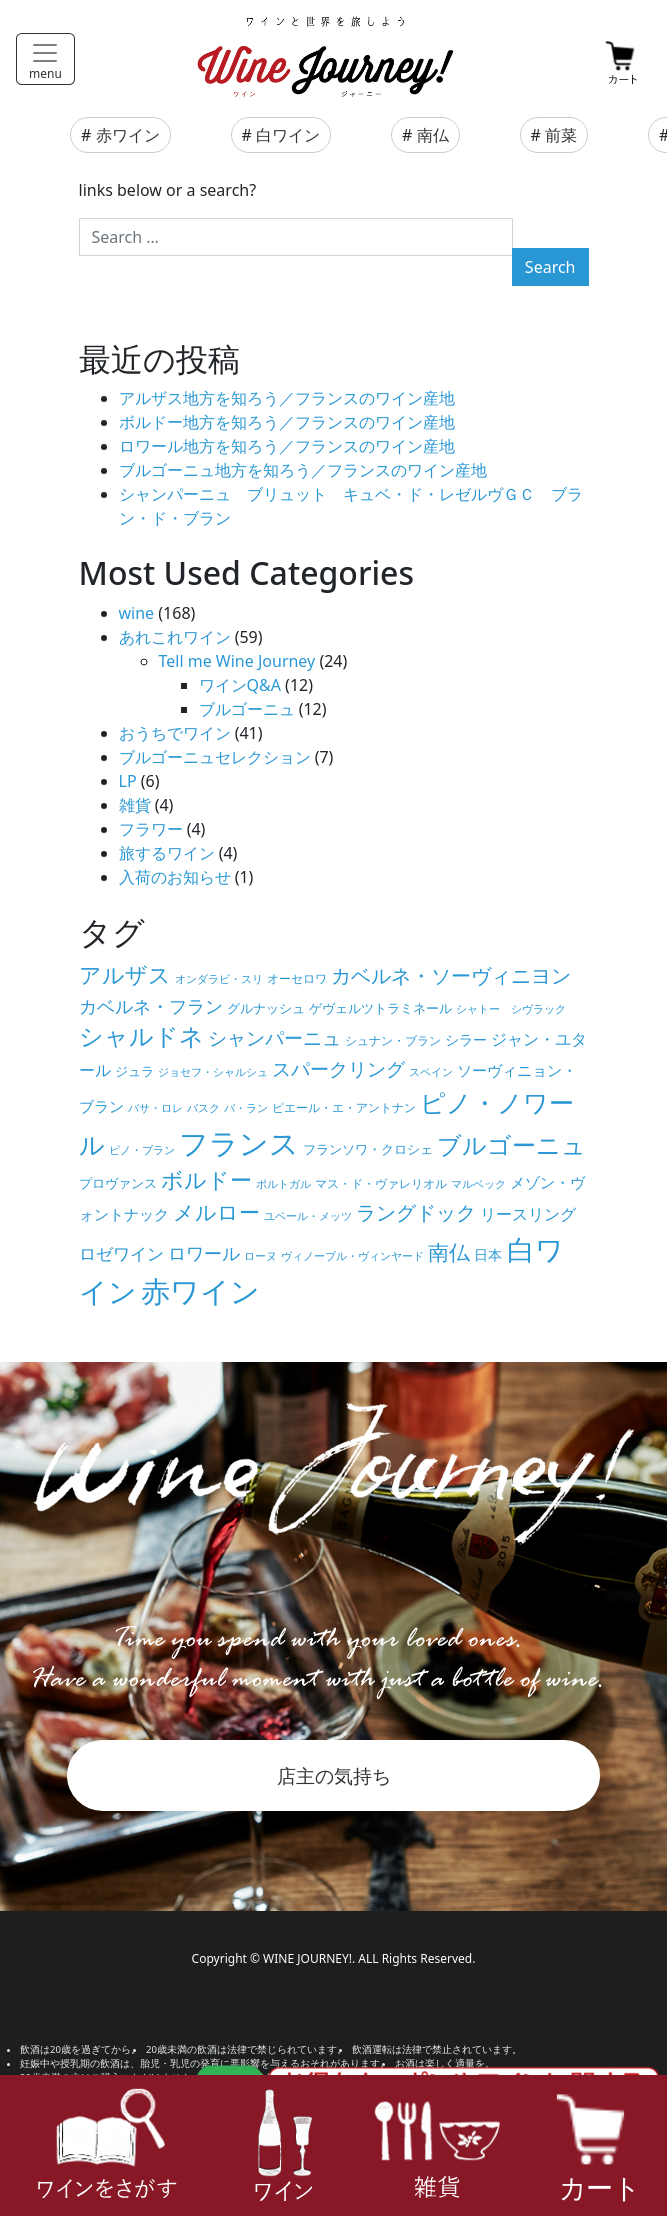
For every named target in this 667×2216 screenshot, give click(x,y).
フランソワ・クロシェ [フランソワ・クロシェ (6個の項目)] (368, 1149)
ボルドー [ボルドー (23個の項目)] (206, 1179)
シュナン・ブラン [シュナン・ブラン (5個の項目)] (393, 1040)
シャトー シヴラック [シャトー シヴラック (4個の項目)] (511, 1009)
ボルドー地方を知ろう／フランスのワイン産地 (287, 422)
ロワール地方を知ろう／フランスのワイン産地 (287, 446)
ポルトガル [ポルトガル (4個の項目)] (283, 1184)
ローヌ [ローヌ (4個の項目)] (260, 1256)
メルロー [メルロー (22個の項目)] (216, 1211)
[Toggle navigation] (45, 59)
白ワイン (288, 135)
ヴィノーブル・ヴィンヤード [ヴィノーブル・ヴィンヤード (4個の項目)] (352, 1256)
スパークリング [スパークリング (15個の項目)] (338, 1068)
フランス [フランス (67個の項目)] (239, 1142)
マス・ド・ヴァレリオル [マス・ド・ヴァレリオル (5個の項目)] (381, 1183)
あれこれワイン (175, 637)
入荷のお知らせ (175, 877)
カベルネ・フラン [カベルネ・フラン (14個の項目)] (151, 1005)
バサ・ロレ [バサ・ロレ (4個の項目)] (155, 1108)
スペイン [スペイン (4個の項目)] (431, 1072)
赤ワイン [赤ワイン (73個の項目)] (200, 1291)
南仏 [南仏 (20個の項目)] (449, 1252)
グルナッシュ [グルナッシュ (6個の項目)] (266, 1008)
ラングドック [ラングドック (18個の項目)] (416, 1212)
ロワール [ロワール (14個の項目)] (204, 1252)
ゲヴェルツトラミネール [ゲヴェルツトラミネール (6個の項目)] (380, 1008)
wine (137, 613)
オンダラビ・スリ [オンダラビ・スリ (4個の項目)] (219, 979)
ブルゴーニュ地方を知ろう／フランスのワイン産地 (303, 470)
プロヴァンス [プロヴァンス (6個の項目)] (118, 1183)
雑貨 (135, 805)
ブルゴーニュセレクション (215, 757)
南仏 (433, 135)
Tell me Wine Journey (237, 661)
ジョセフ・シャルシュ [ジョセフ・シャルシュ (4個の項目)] (213, 1072)
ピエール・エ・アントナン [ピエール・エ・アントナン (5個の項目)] (344, 1107)
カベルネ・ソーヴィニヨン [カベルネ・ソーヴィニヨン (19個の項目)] (451, 975)
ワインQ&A (240, 685)
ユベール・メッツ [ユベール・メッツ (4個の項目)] (308, 1216)
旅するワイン (167, 853)
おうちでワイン (175, 733)
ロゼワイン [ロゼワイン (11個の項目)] (121, 1253)
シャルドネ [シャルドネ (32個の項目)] (141, 1036)
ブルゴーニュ (247, 709)
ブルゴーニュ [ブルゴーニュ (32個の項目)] (511, 1145)
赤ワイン (128, 135)
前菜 (561, 135)
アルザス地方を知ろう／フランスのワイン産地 (287, 398)
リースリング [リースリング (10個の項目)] (528, 1214)
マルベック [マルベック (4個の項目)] (478, 1184)
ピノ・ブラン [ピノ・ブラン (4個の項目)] (142, 1150)
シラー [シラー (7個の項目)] (466, 1039)
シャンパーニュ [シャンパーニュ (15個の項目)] (274, 1037)
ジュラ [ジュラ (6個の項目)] (134, 1071)
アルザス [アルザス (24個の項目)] (125, 974)
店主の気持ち (334, 1775)
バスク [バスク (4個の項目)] (203, 1108)
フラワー (151, 829)
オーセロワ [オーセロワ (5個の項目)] (297, 978)
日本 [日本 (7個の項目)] (488, 1254)
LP (128, 781)
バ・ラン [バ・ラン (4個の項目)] (246, 1108)
